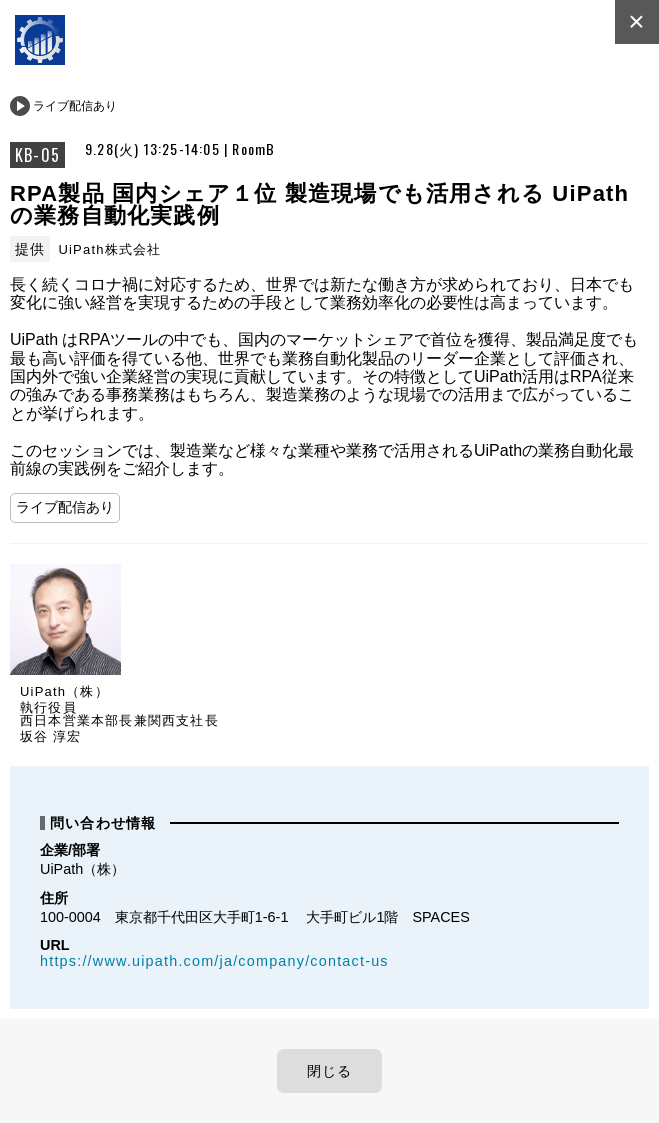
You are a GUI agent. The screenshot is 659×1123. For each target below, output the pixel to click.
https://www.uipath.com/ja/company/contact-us (214, 961)
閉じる (330, 1071)
